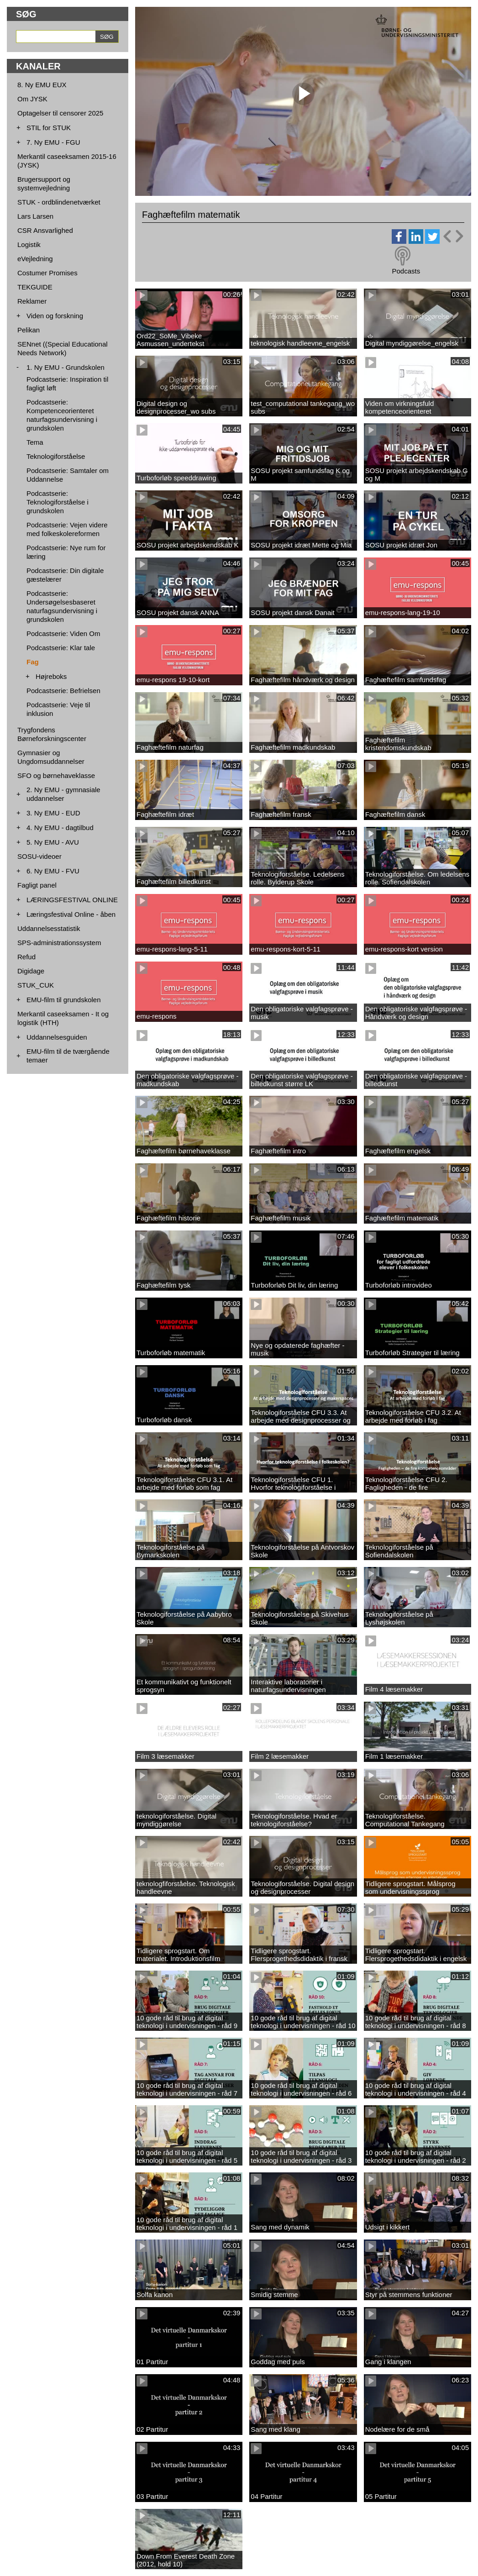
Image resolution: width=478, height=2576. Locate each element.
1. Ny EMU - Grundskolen (65, 367)
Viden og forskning (54, 316)
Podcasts (406, 271)
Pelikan (28, 330)
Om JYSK (32, 99)
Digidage (30, 971)
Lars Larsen (35, 216)
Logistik (29, 244)
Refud (26, 957)
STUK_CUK (35, 985)
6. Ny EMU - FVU (52, 871)
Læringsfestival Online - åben (71, 914)
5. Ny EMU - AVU (52, 842)
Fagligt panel (37, 885)
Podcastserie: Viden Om (63, 633)
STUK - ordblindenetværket (58, 202)
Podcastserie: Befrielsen (63, 690)
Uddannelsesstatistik (48, 928)
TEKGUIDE (35, 287)
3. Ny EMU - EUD (53, 813)
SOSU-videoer (39, 856)
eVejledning (35, 259)
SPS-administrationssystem (59, 942)
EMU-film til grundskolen (63, 1000)
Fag (32, 662)
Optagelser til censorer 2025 (60, 113)
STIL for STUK (48, 127)
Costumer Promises (47, 273)
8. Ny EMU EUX (42, 85)
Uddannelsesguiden (56, 1037)
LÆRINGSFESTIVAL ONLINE (72, 900)
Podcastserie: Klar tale (60, 648)
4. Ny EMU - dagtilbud (60, 827)
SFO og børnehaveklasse (56, 775)
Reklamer (32, 301)
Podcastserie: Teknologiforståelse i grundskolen (57, 502)
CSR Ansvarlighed (45, 230)
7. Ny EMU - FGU (53, 142)
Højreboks (51, 676)
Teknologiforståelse (55, 456)
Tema (34, 442)
